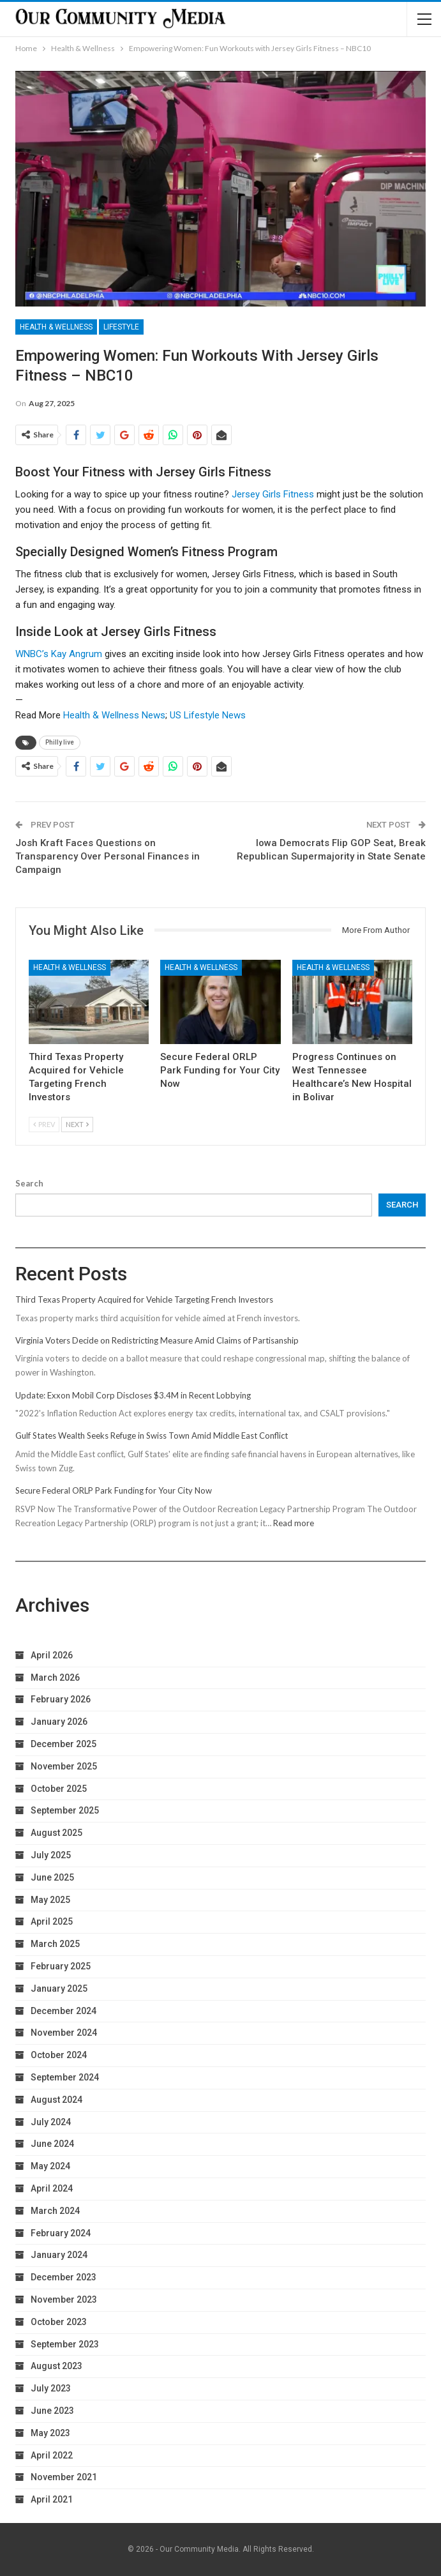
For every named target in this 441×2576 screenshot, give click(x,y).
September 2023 (65, 2344)
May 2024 (50, 2166)
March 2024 (55, 2211)
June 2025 (52, 1877)
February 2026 (61, 1699)
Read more (293, 1523)
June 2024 (52, 2144)
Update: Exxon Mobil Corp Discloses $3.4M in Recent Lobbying (133, 1395)
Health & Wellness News (114, 715)
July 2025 (51, 1855)
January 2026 (59, 1721)
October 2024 (59, 2055)
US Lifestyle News (208, 715)
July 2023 (51, 2388)
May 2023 (50, 2433)
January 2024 (59, 2255)
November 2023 (64, 2299)
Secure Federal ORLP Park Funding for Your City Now (113, 1490)
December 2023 (63, 2277)
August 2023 (56, 2366)
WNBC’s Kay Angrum (58, 654)
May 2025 (50, 1900)
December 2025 (63, 1744)
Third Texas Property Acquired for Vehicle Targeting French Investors (144, 1299)
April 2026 (52, 1655)
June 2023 (52, 2411)
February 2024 (61, 2233)
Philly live (59, 742)
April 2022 (52, 2455)
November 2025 (64, 1766)
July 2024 (51, 2122)
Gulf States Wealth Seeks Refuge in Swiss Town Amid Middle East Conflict (151, 1435)
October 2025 (59, 1789)
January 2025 (59, 1988)
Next (77, 1124)
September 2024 (65, 2077)
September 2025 (65, 1810)
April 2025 (52, 1921)
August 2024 (56, 2100)
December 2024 (63, 2011)
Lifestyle (121, 326)
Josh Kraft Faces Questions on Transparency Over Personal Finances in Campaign (107, 856)
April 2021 (52, 2499)
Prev (44, 1124)
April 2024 (52, 2188)
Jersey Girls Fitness (273, 494)
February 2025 (61, 1966)
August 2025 (56, 1833)
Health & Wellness (56, 326)
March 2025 (55, 1944)
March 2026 (55, 1677)
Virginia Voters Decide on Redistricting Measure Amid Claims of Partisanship (157, 1340)
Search (29, 1183)
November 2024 (64, 2032)
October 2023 (59, 2322)
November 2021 (64, 2477)
